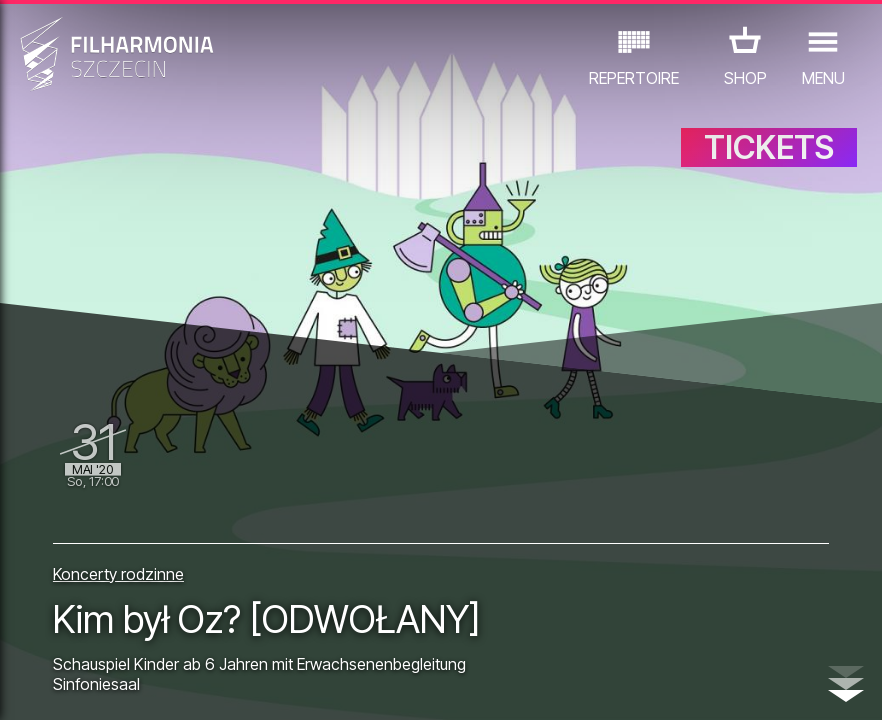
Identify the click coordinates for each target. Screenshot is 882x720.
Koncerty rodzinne (118, 574)
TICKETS (769, 147)
